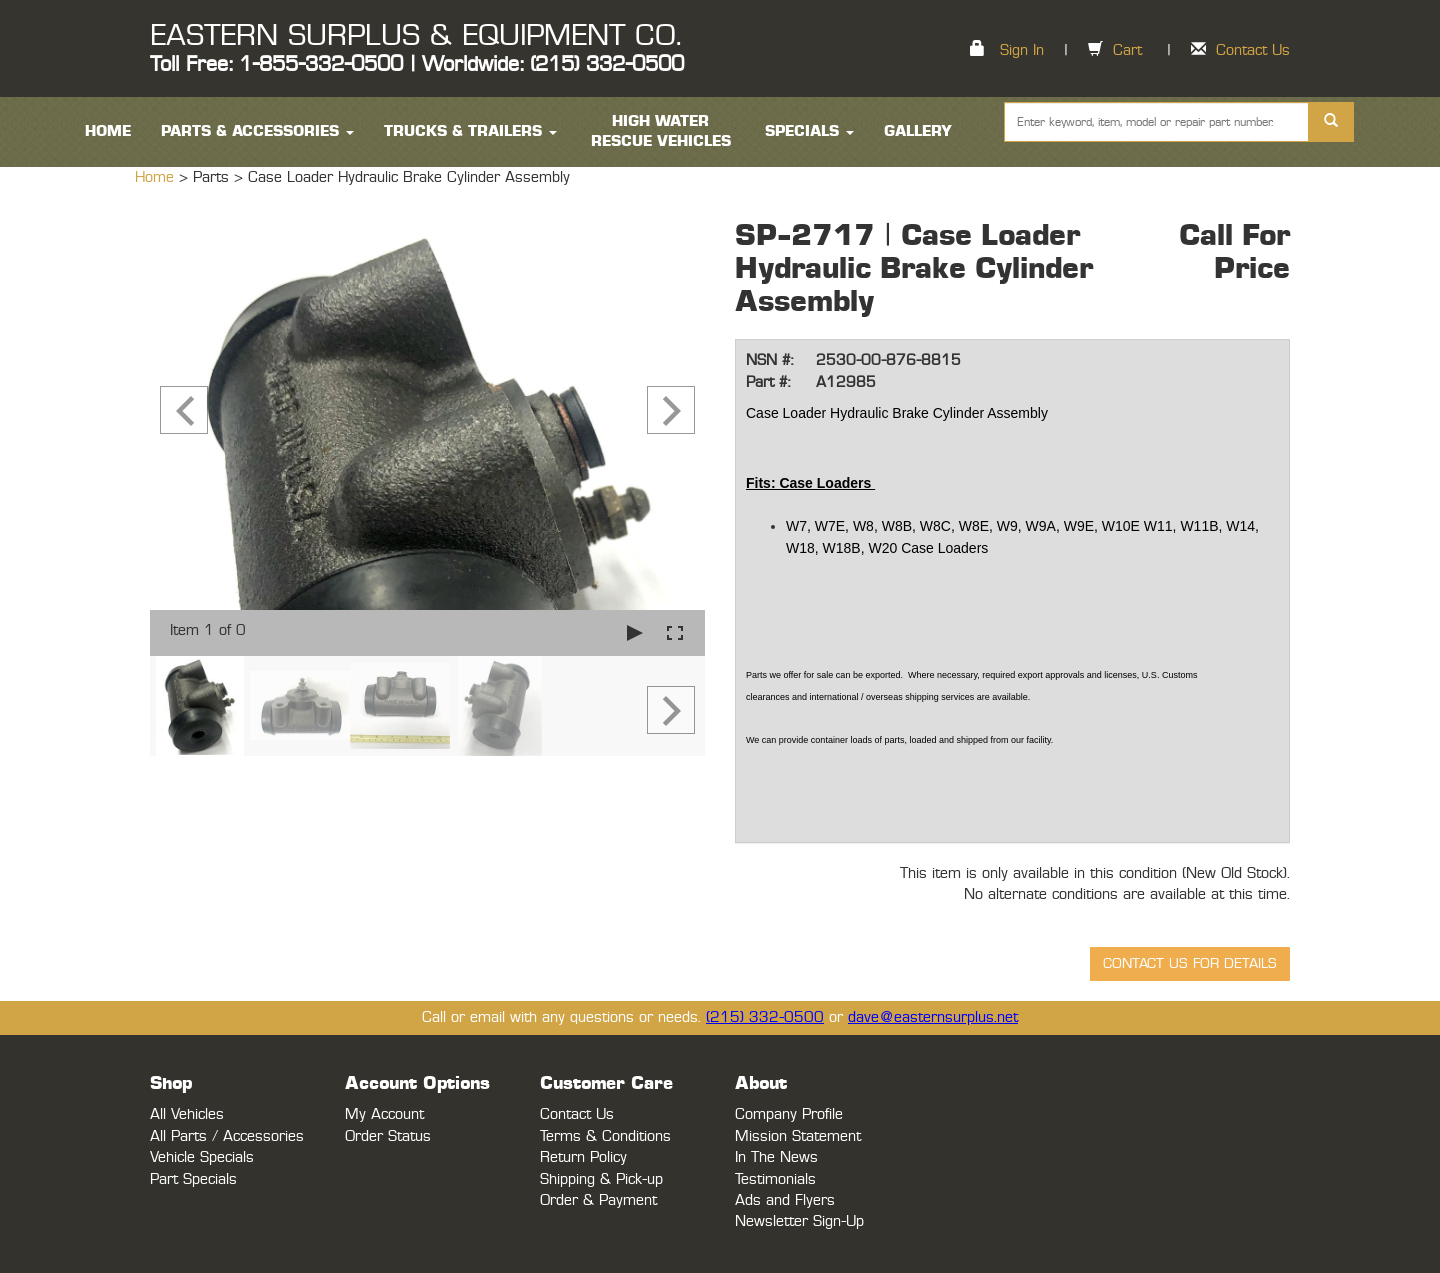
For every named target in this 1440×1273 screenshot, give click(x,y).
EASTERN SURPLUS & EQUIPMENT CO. (415, 36)
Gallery (918, 131)
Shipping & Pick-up (601, 1179)
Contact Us (1253, 50)
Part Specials (193, 1179)
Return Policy (583, 1157)
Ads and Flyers (785, 1200)
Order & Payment (598, 1200)
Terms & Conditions (605, 1136)
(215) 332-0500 (765, 1017)
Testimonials (775, 1179)
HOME (108, 131)
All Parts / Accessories (227, 1136)
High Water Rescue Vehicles (661, 131)
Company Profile (789, 1114)
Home (157, 177)
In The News (776, 1157)
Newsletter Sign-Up (799, 1221)
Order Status (388, 1136)
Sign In (1022, 50)
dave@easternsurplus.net (933, 1017)
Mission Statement (798, 1136)
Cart (1127, 50)
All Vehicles (187, 1114)
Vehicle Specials (202, 1157)
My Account (384, 1114)
